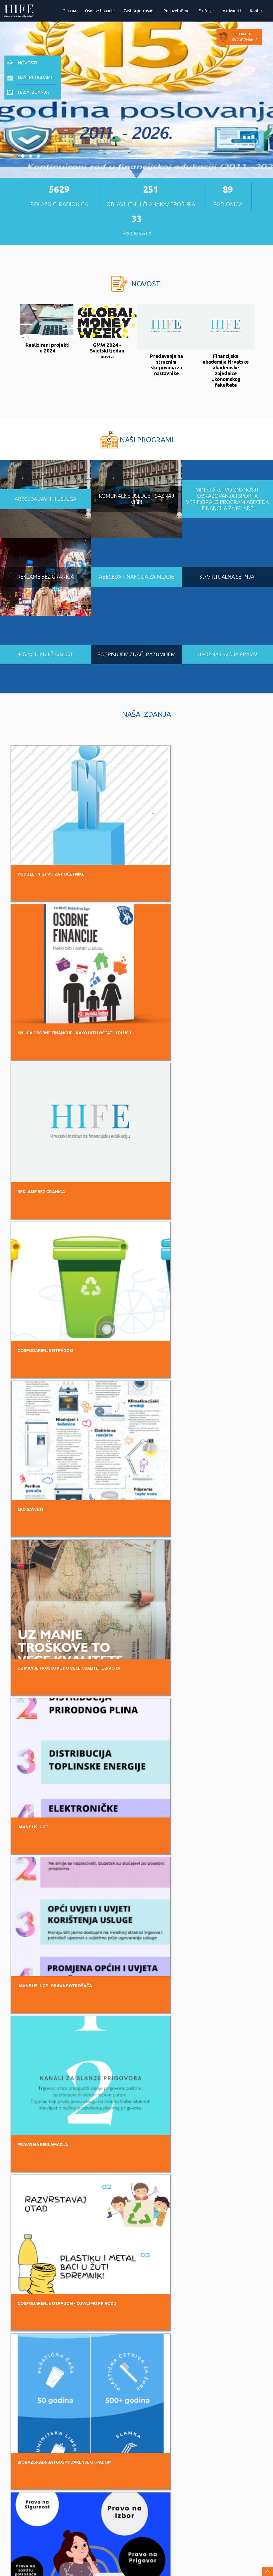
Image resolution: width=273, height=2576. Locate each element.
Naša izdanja (33, 92)
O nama (69, 10)
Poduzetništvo (177, 10)
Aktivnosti (232, 10)
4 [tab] (38, 156)
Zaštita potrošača (139, 10)
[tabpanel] (136, 89)
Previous (6, 330)
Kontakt (257, 10)
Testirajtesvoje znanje (244, 37)
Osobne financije (100, 10)
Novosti (27, 62)
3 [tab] (30, 156)
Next (267, 330)
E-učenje (206, 10)
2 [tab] (22, 156)
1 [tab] (15, 156)
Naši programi (35, 77)
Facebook (248, 2544)
